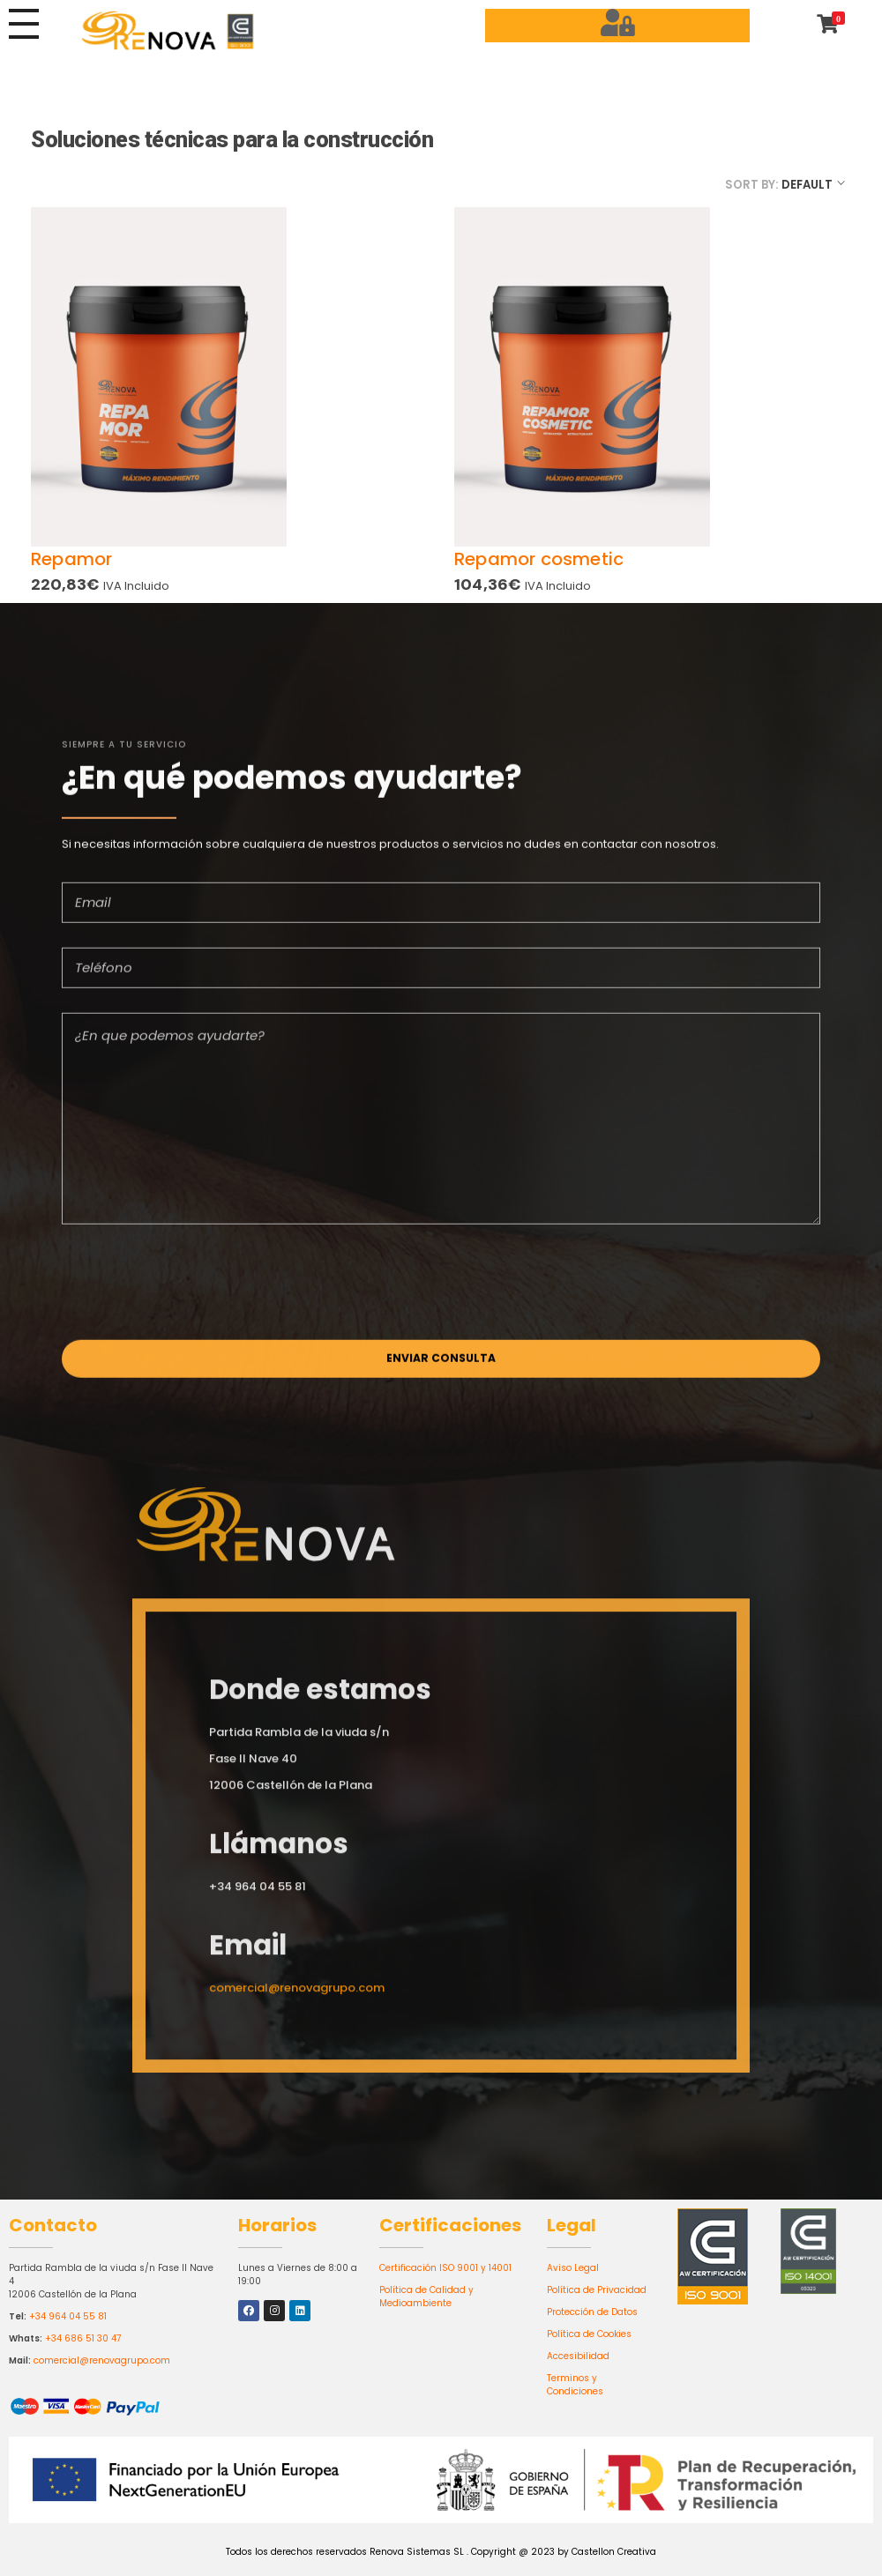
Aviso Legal (573, 2267)
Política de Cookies (589, 2334)
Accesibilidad (578, 2356)
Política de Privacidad (597, 2290)
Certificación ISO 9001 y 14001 (445, 2267)
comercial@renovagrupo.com (102, 2360)
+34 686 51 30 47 (83, 2338)
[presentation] (196, 1289)
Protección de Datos (592, 2312)
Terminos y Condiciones (575, 2384)
